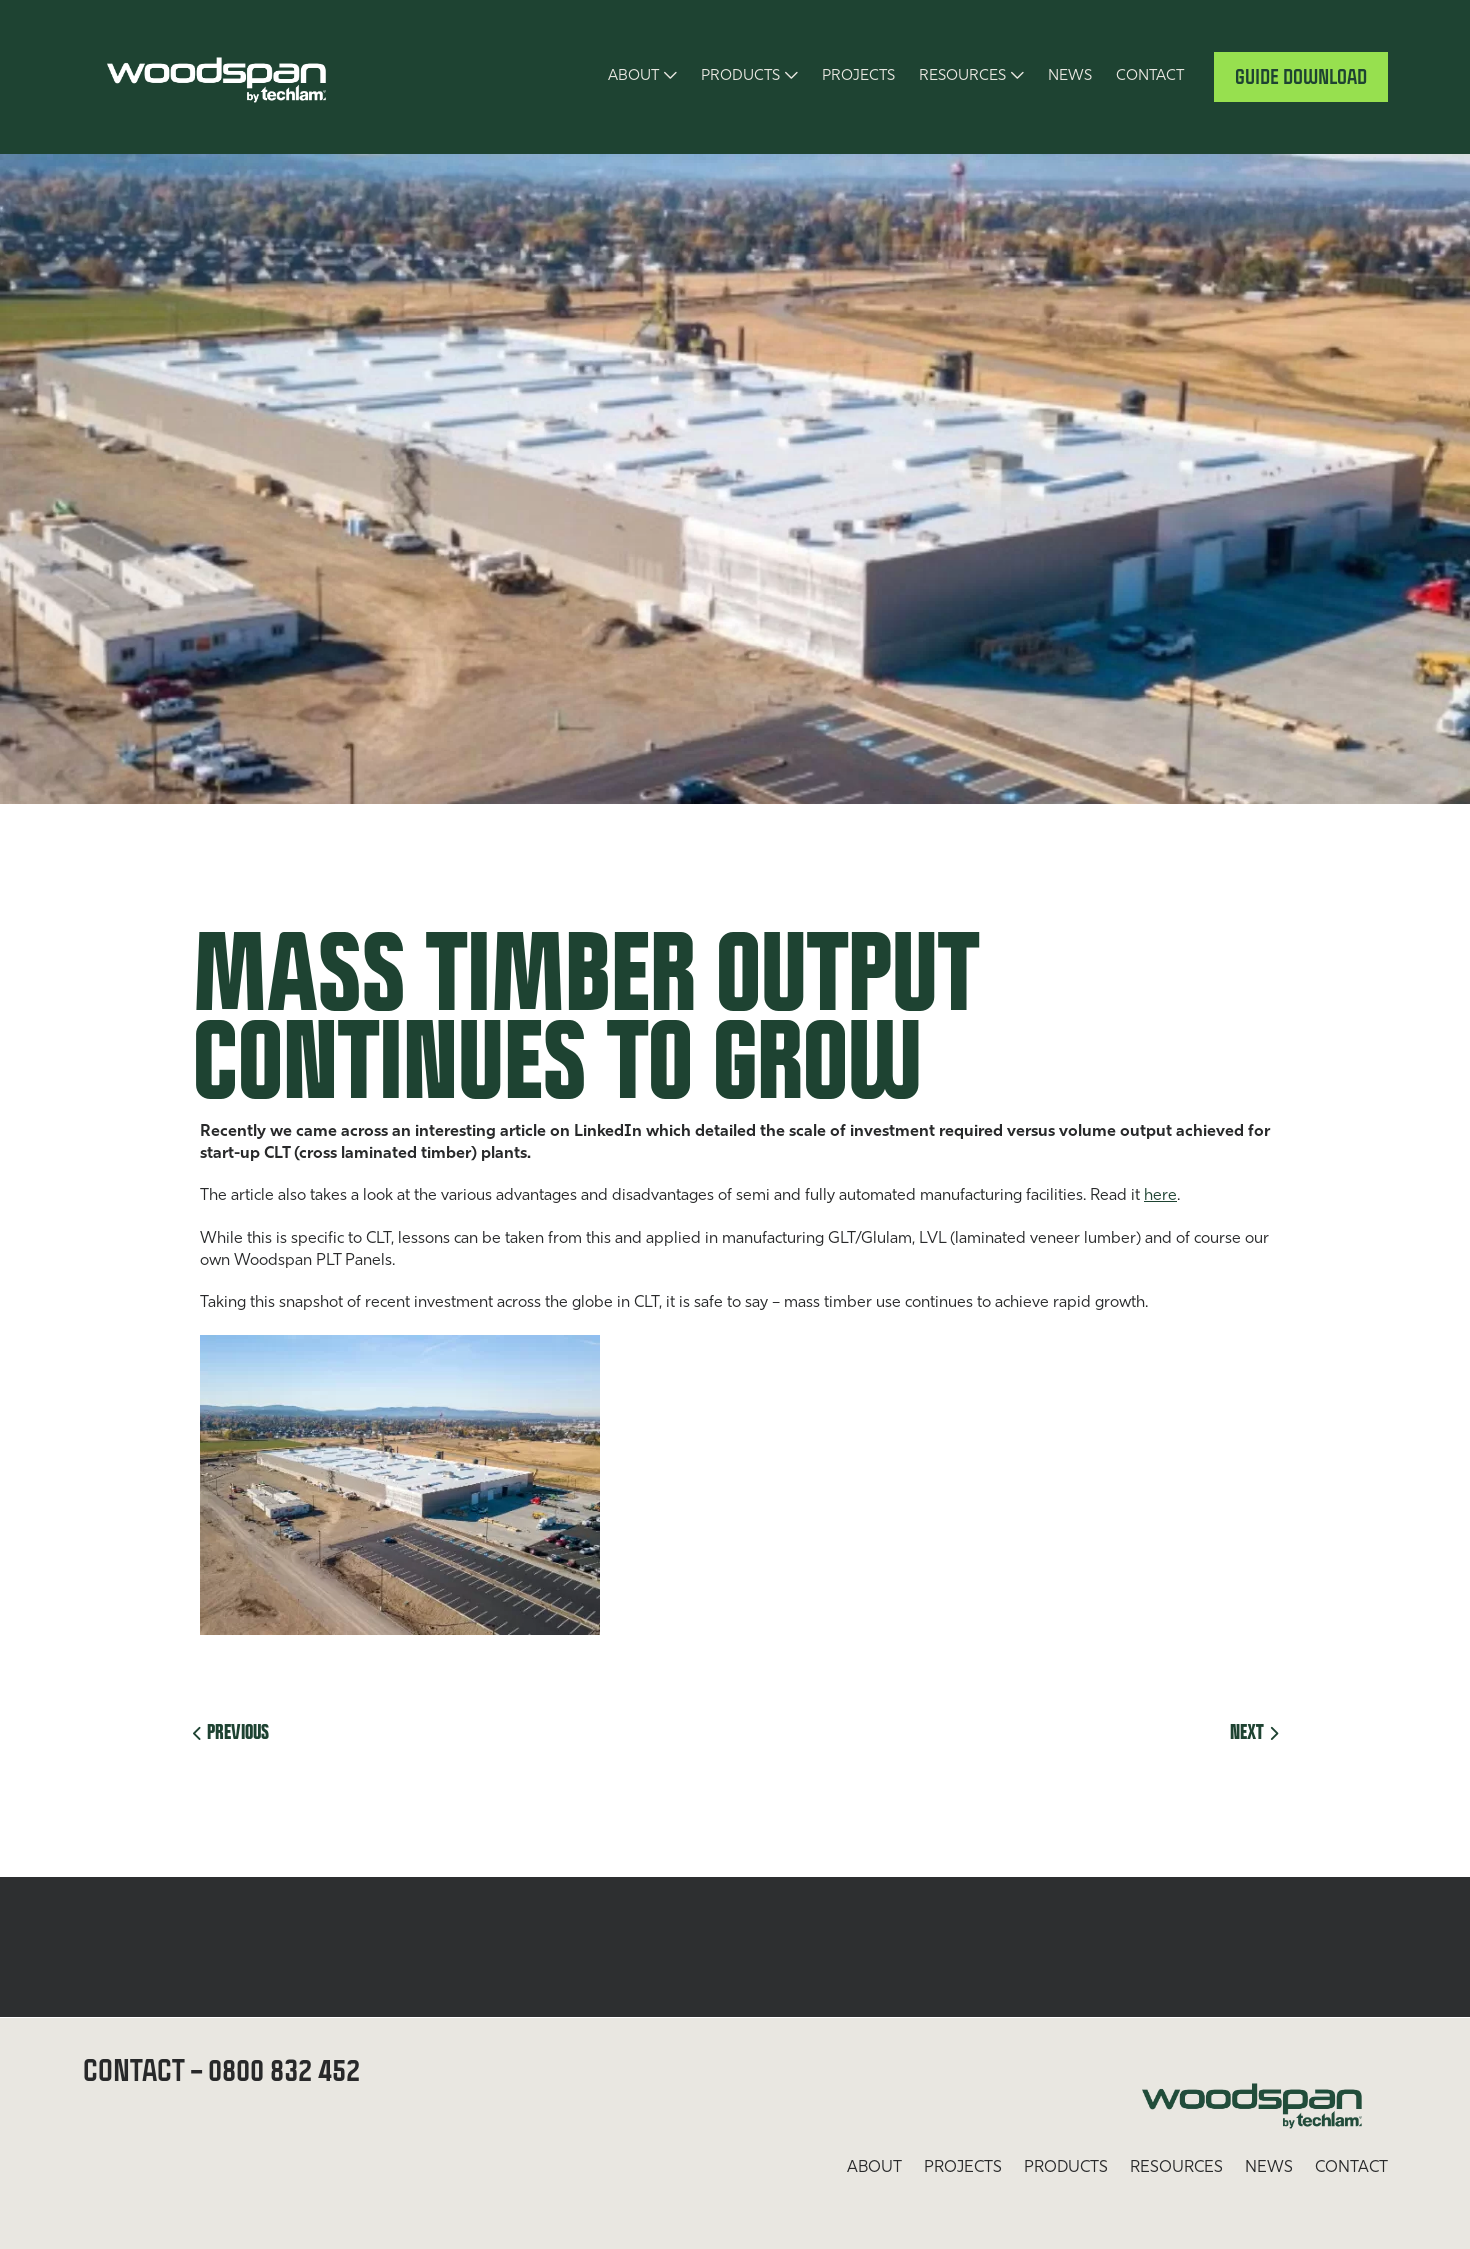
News (1070, 76)
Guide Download (1301, 76)
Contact (1150, 76)
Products (740, 76)
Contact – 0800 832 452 (221, 2069)
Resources (962, 76)
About (633, 76)
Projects (858, 76)
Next (1254, 1731)
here (1160, 1196)
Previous (231, 1731)
